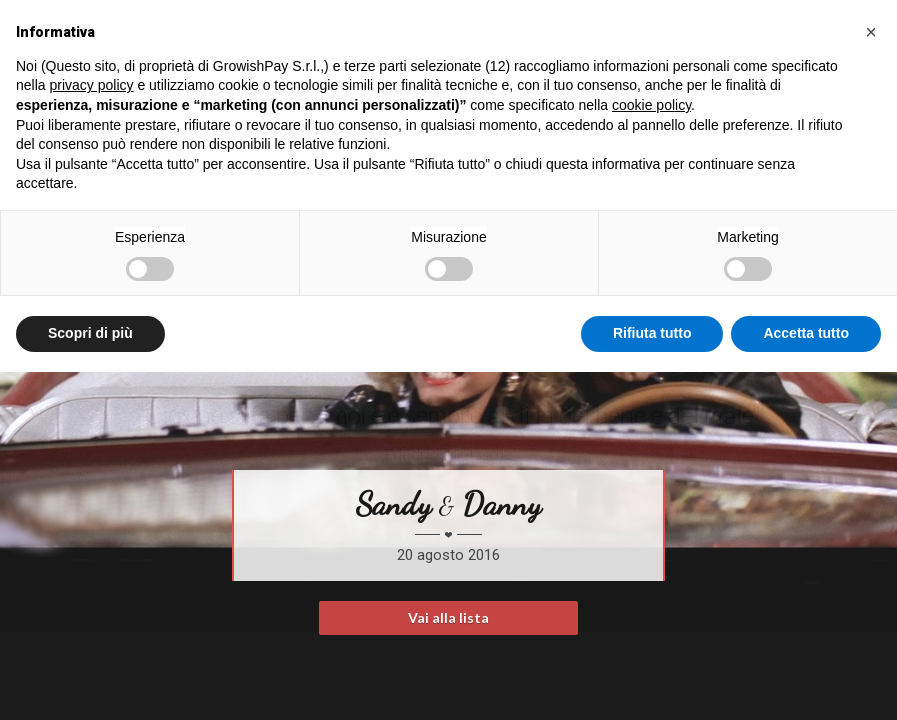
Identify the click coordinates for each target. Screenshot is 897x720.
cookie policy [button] (651, 105)
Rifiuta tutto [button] (652, 333)
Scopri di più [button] (90, 333)
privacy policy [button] (91, 85)
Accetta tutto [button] (806, 333)
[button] (871, 32)
